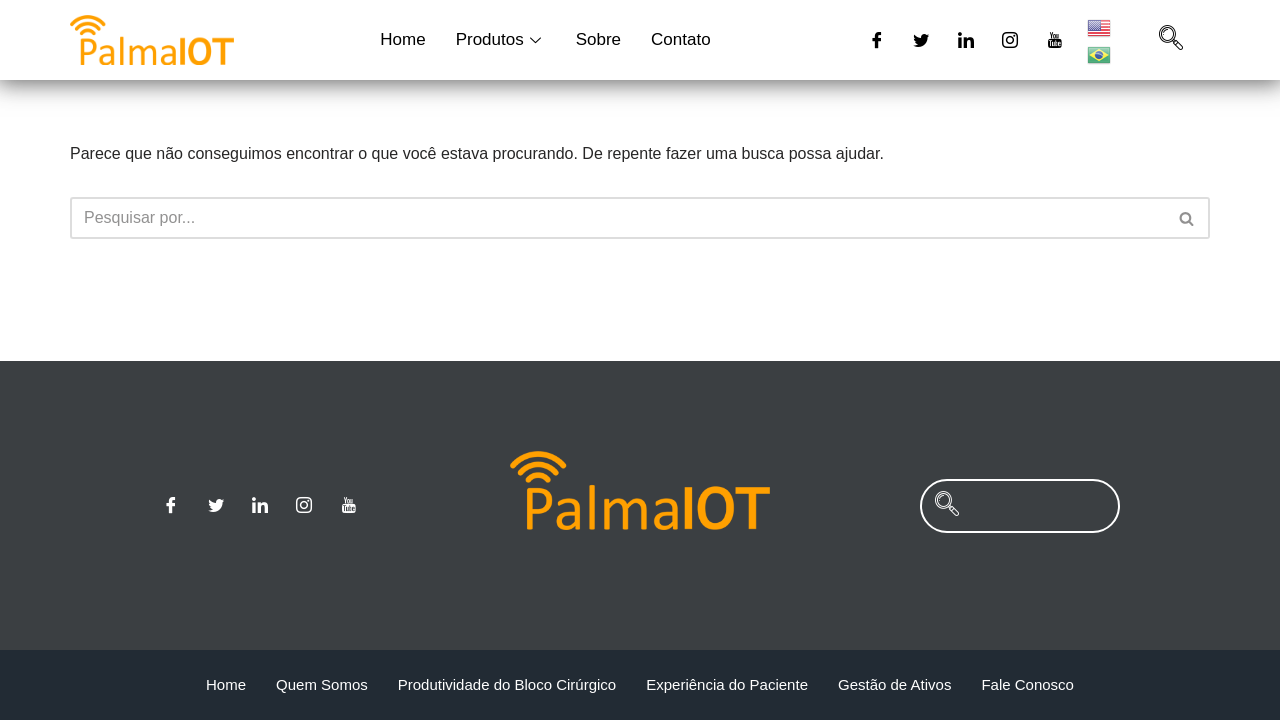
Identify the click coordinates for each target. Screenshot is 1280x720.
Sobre (598, 39)
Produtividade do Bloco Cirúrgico (507, 684)
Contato (681, 39)
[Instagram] (1010, 40)
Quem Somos (322, 684)
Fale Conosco (1027, 684)
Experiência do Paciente (727, 684)
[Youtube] (1055, 40)
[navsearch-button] (1171, 40)
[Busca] (617, 218)
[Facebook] (877, 40)
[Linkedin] (966, 40)
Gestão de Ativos (894, 684)
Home (402, 39)
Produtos (501, 39)
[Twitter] (921, 40)
